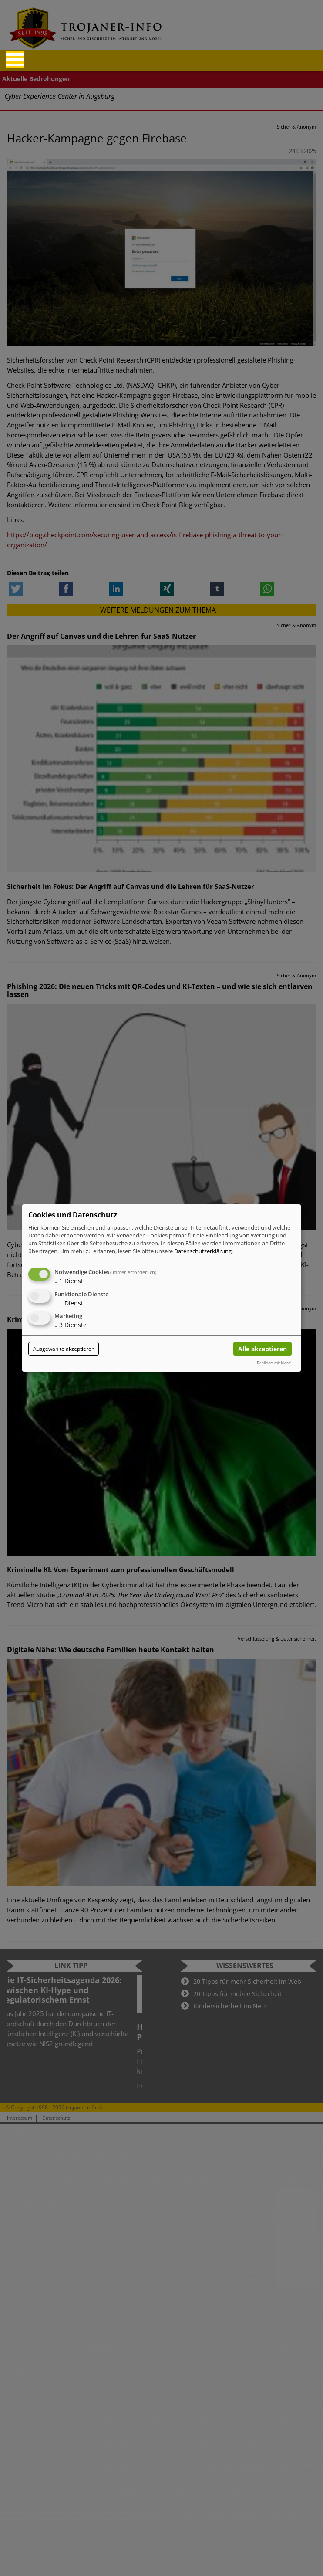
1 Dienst (68, 1281)
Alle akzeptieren (262, 1349)
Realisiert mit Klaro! (274, 1363)
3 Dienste (70, 1325)
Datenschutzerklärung (203, 1251)
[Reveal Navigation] (15, 59)
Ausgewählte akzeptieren (63, 1348)
